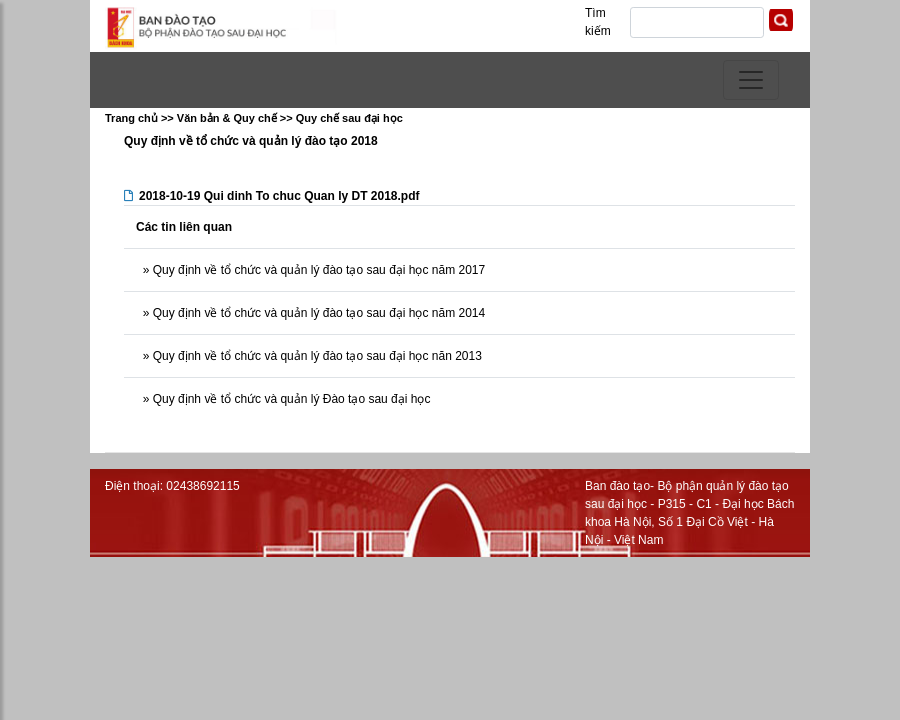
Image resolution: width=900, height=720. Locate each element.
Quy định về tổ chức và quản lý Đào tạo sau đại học (289, 399)
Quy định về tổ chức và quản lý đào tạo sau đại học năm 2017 (317, 270)
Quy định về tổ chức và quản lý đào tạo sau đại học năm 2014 (317, 313)
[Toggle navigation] (751, 80)
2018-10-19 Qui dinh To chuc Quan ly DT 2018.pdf (279, 196)
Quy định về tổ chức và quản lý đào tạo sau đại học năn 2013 (315, 356)
